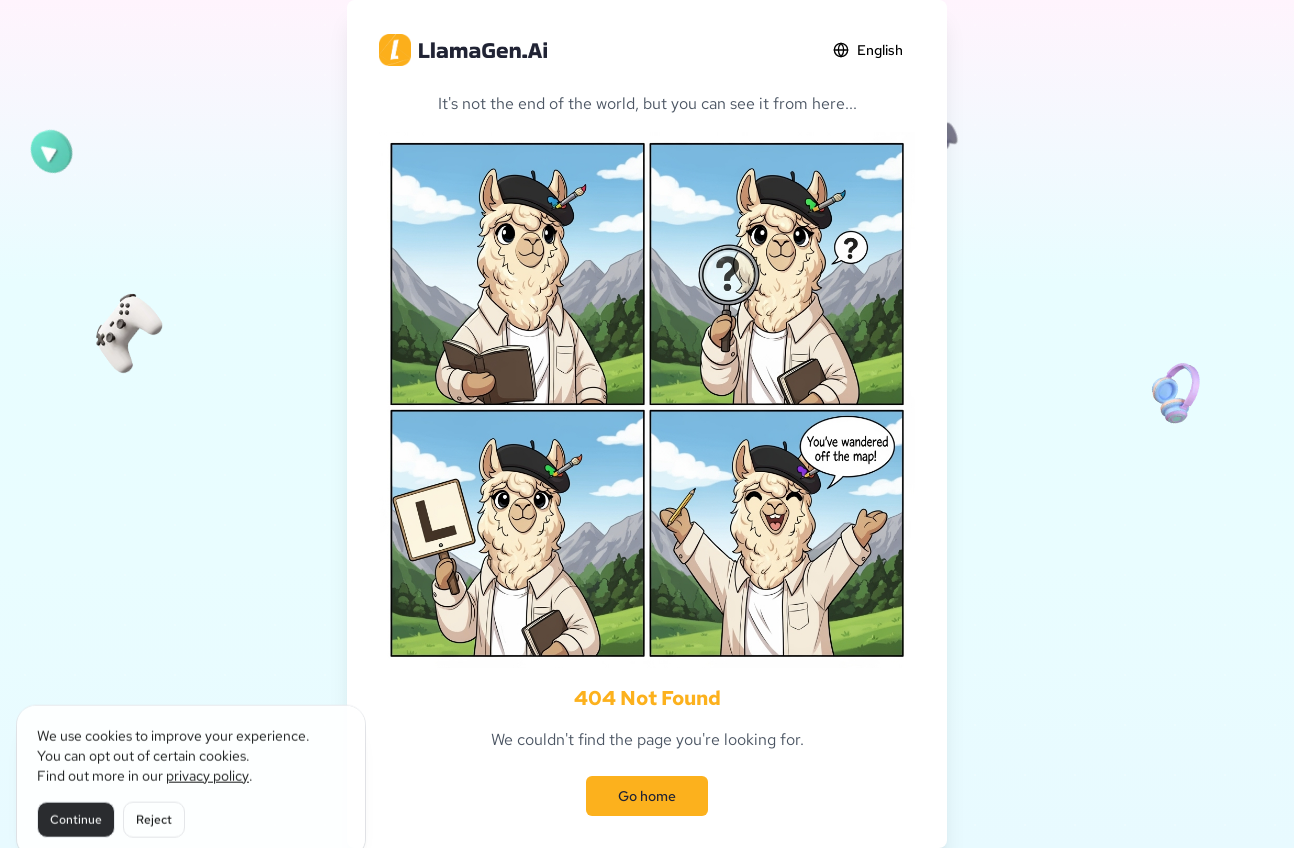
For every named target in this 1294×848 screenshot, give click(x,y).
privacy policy (207, 792)
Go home (647, 796)
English (868, 50)
